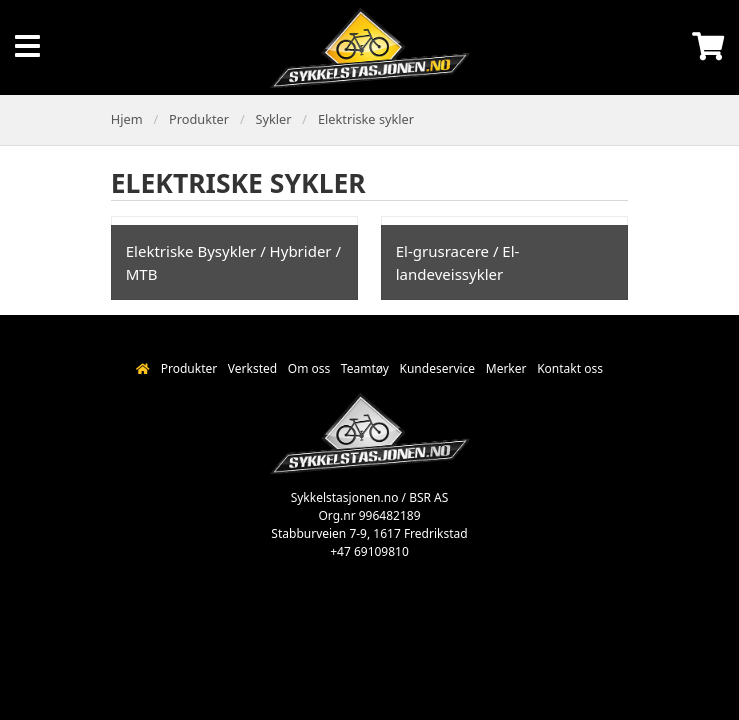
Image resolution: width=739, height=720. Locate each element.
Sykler (273, 119)
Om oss (309, 368)
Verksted (252, 368)
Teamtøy (365, 368)
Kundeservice (438, 368)
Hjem (127, 119)
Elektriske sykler (366, 119)
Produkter (199, 119)
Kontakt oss (570, 368)
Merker (506, 368)
